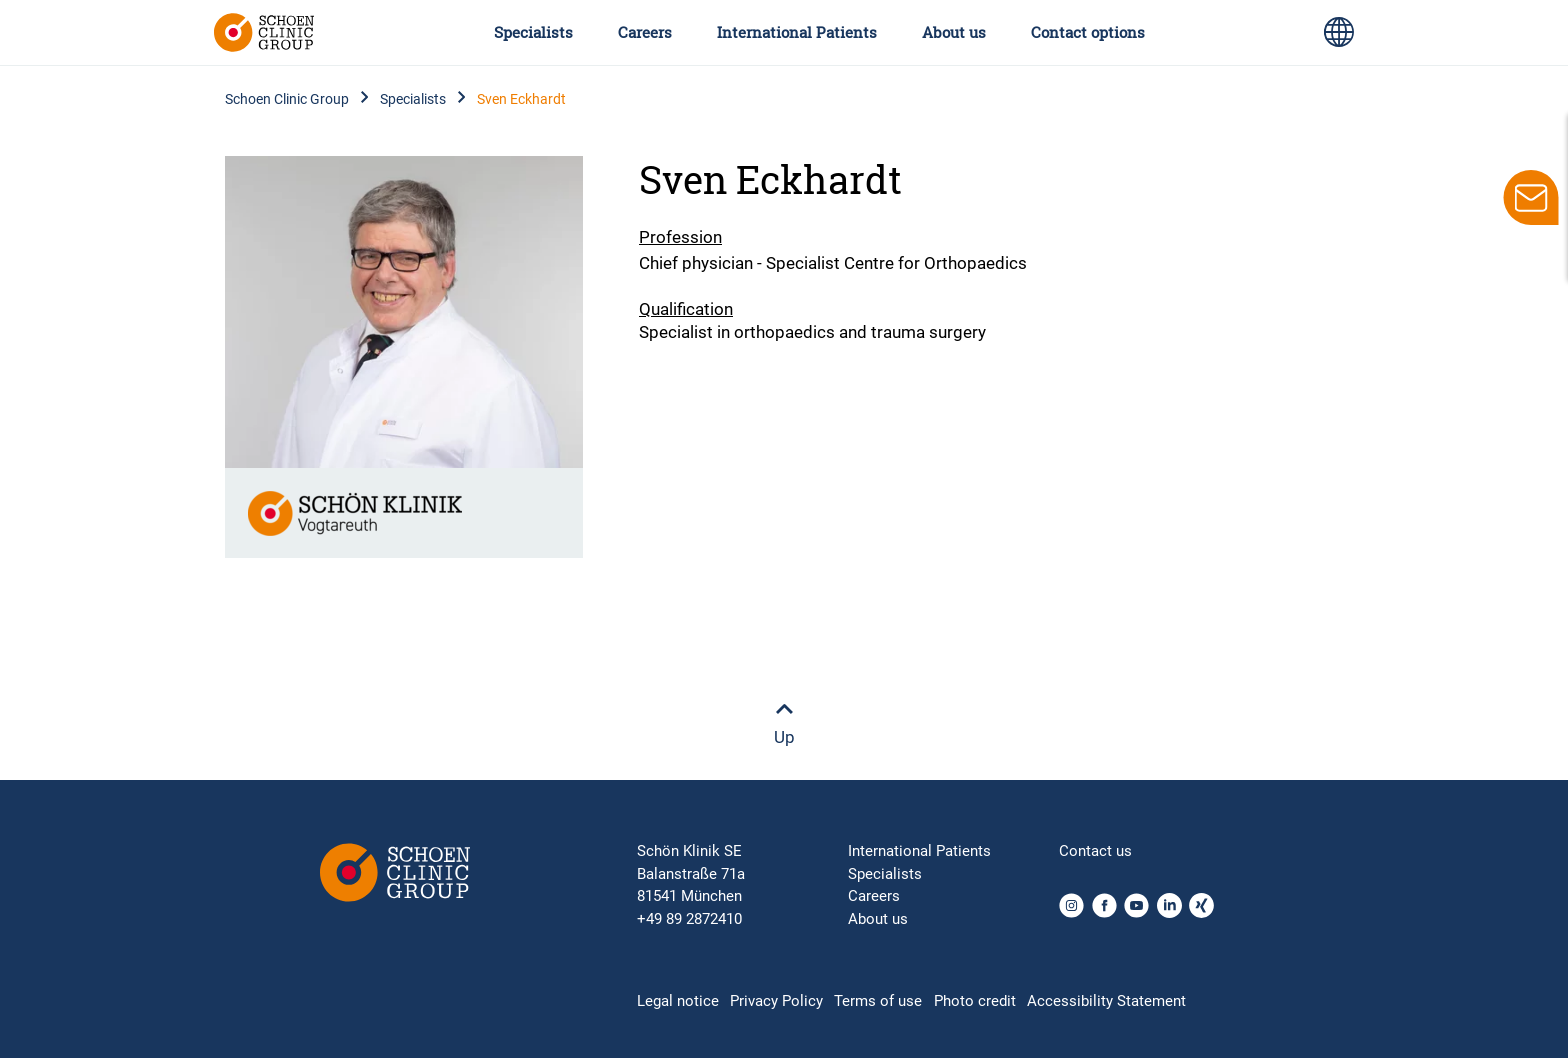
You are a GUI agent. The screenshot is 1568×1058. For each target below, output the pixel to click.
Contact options (1088, 32)
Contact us (1095, 851)
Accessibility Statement (1106, 1001)
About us (954, 32)
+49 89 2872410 (689, 919)
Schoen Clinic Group (287, 99)
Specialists (533, 32)
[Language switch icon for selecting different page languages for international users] (1339, 32)
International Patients (797, 32)
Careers (645, 32)
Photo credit (975, 1001)
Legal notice (678, 1001)
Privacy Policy (776, 1001)
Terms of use (878, 1001)
